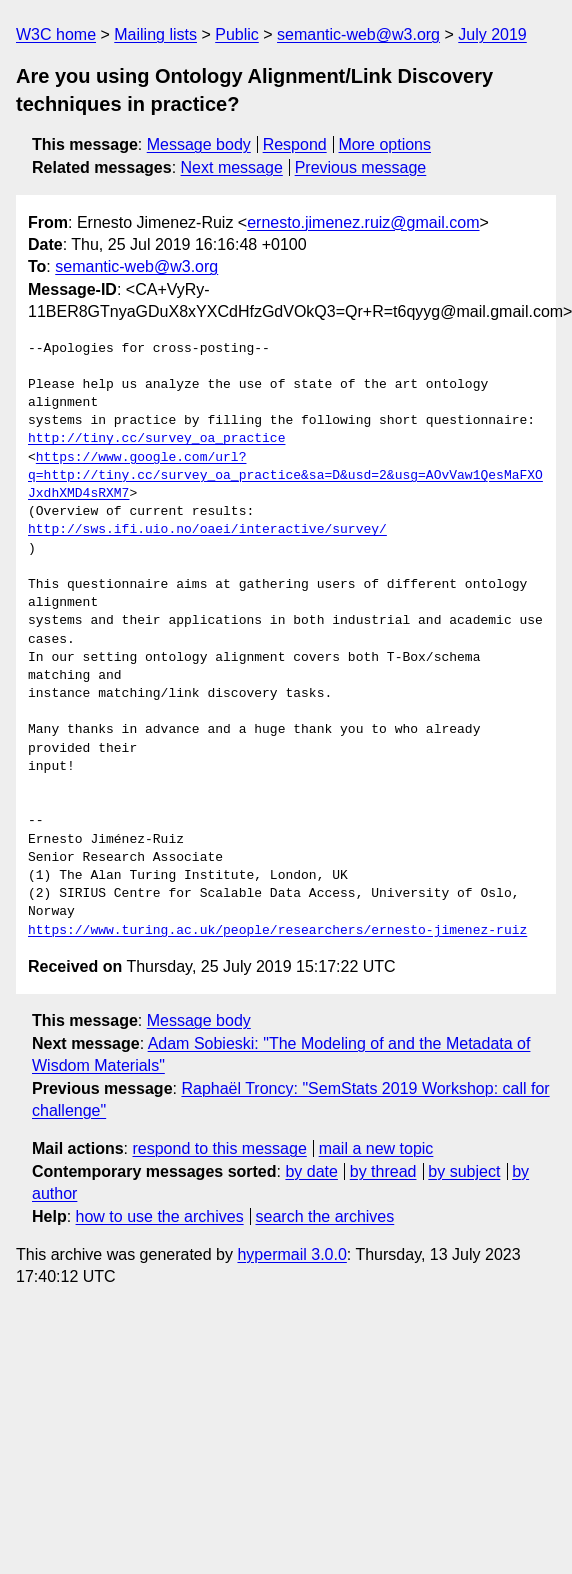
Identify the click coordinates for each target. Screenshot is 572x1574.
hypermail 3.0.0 (291, 1254)
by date (311, 1171)
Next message (232, 167)
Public (237, 34)
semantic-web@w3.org (358, 34)
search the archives (325, 1216)
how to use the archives (160, 1216)
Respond (295, 144)
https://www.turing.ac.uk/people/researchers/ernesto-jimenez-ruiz (277, 931)
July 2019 (492, 34)
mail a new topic (376, 1148)
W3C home (56, 34)
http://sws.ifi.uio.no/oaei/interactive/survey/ (207, 530)
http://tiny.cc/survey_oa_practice (156, 439)
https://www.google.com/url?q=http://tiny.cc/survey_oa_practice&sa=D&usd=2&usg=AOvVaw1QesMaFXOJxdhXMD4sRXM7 (285, 476)
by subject (464, 1171)
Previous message (361, 167)
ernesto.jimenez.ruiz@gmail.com (363, 222)
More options (385, 144)
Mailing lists (155, 34)
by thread (383, 1171)
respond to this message (219, 1148)
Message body (199, 144)
